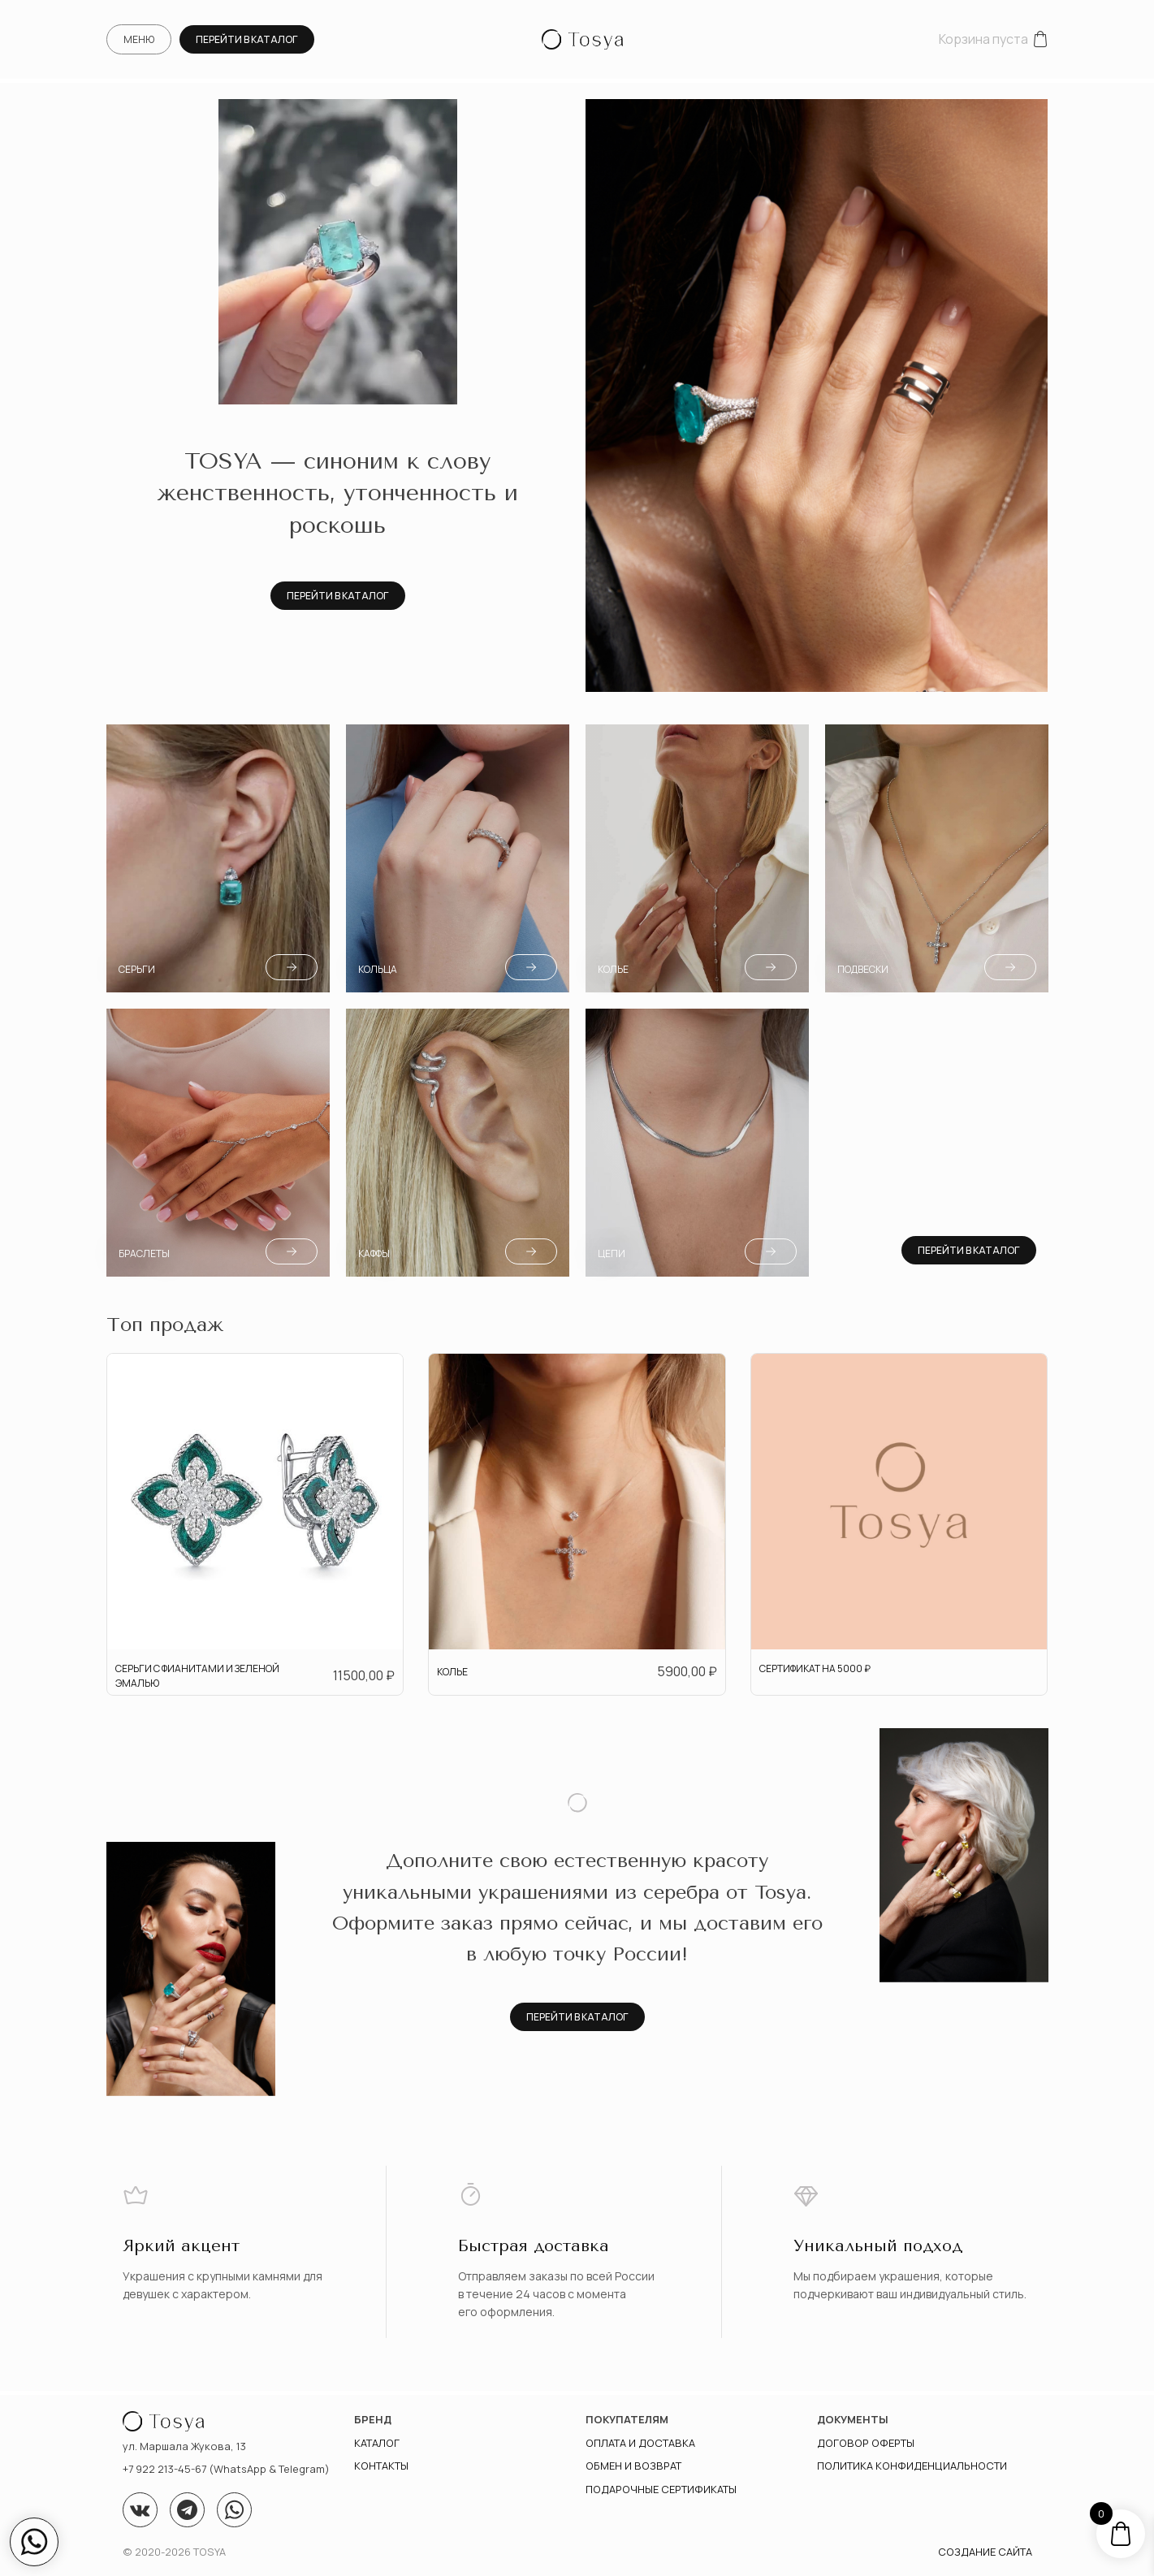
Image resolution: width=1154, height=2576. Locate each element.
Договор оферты (865, 2443)
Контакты (381, 2465)
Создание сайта (985, 2551)
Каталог (377, 2443)
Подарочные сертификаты (661, 2489)
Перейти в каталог (247, 39)
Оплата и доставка (640, 2443)
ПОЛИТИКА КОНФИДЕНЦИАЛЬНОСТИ (912, 2465)
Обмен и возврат (633, 2465)
